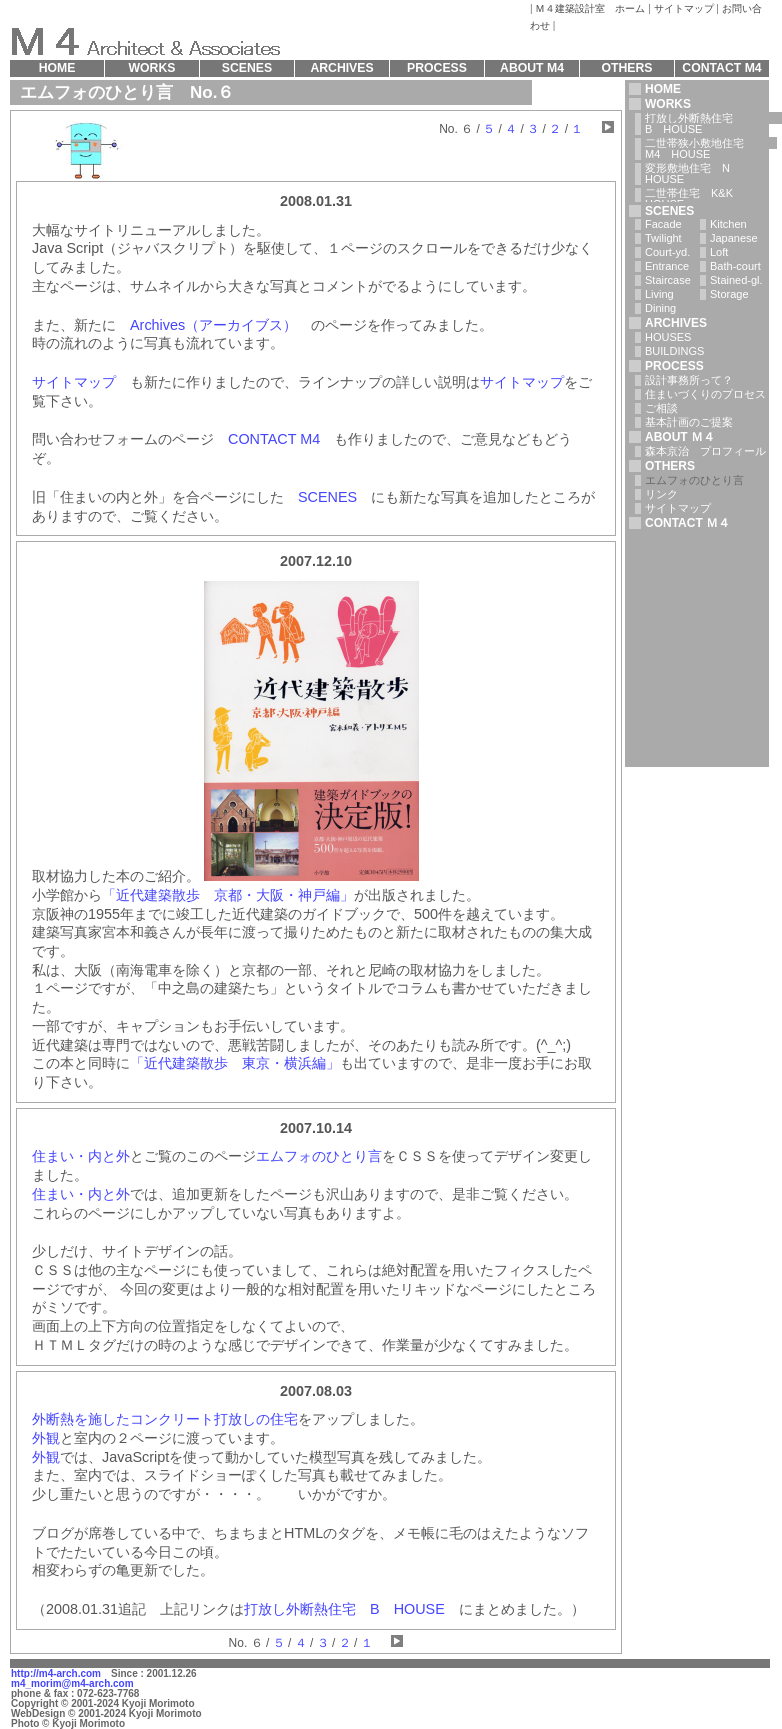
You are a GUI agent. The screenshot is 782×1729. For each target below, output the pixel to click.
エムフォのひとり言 (319, 1156)
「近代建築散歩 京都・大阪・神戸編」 (228, 895)
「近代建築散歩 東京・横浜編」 (235, 1063)
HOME (663, 89)
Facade (663, 224)
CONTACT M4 (274, 439)
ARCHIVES (676, 323)
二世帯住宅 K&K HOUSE (689, 198)
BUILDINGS (674, 351)
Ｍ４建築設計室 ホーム (590, 8)
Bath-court (735, 266)
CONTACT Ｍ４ (687, 523)
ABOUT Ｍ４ (680, 437)
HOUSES (668, 337)
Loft (719, 252)
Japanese (734, 238)
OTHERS (670, 466)
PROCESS (674, 366)
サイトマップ (684, 8)
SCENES (327, 497)
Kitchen (728, 224)
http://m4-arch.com (56, 1673)
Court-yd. (667, 252)
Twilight (663, 238)
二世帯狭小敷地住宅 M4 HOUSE (711, 148)
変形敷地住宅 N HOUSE (693, 173)
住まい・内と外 (81, 1156)
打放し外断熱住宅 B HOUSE (344, 1609)
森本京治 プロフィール (705, 451)
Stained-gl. (736, 280)
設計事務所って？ (689, 380)
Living (659, 294)
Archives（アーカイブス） (213, 325)
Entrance (667, 266)
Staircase (668, 280)
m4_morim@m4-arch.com (72, 1683)
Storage (729, 294)
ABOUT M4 (532, 68)
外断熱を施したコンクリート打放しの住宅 (165, 1419)
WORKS (668, 104)
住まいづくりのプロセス (705, 394)
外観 (46, 1438)
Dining (660, 308)
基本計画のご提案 (689, 422)
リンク (661, 494)
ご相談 (661, 408)
